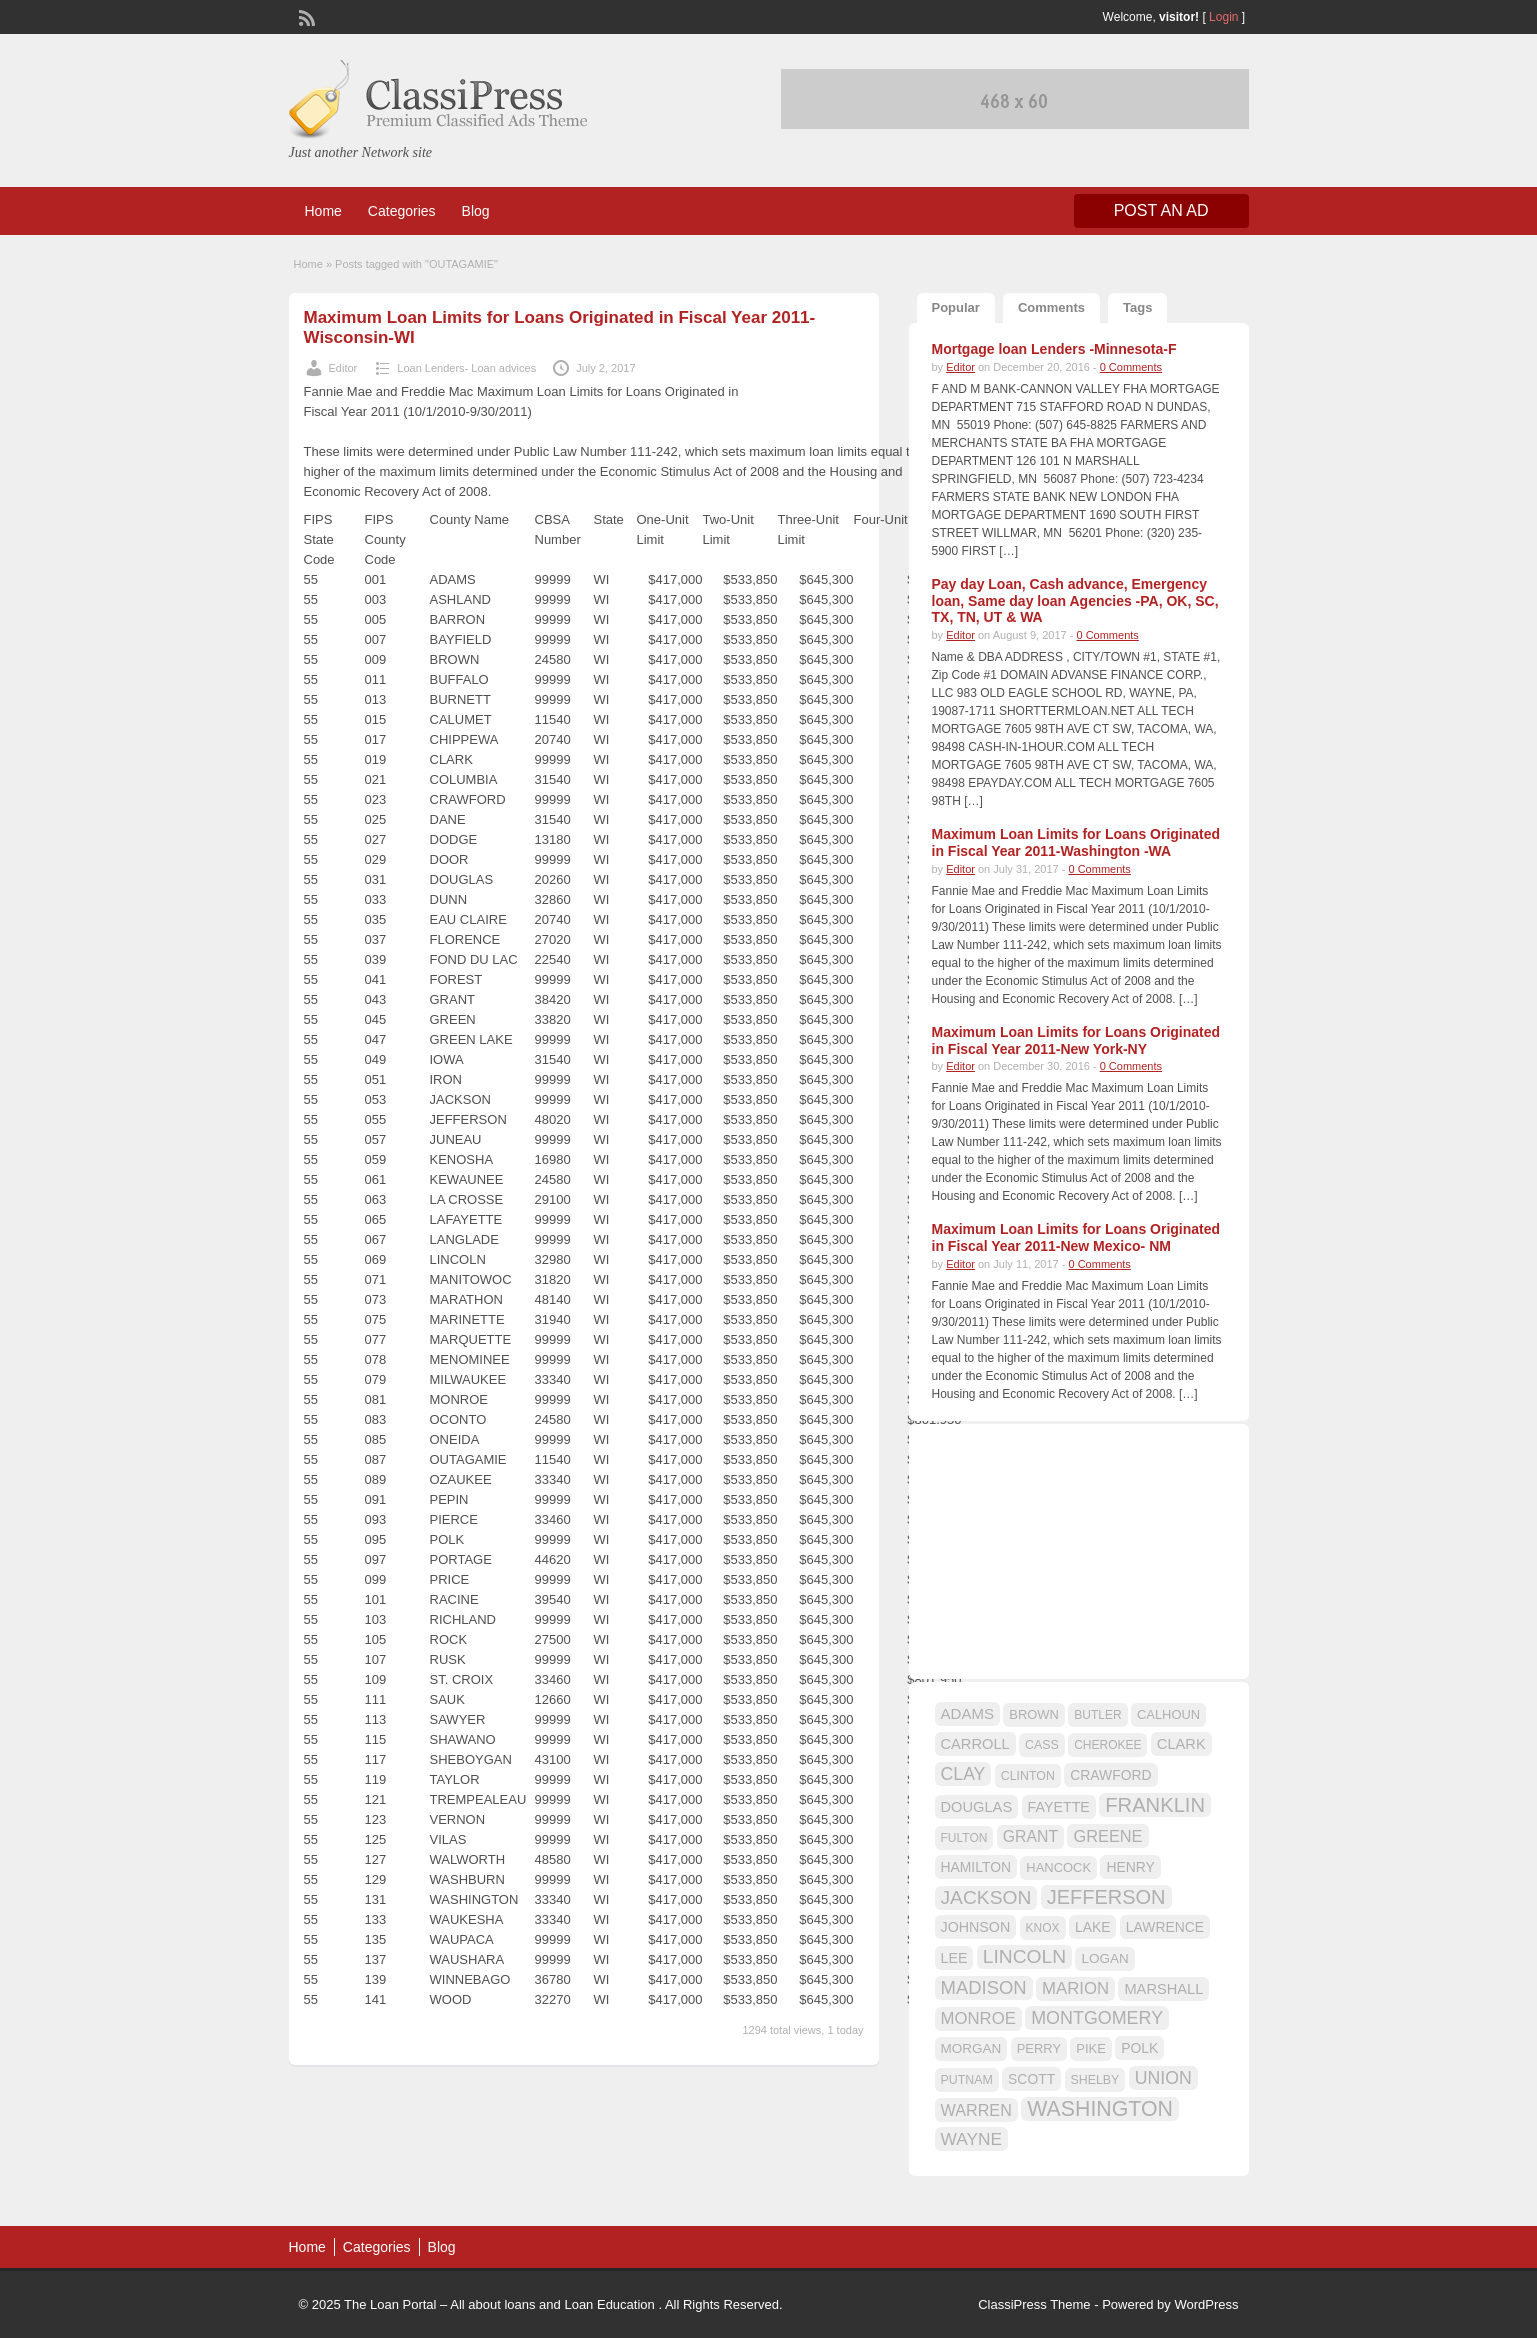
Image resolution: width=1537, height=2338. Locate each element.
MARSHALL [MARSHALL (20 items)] (1163, 1989)
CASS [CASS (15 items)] (1042, 1745)
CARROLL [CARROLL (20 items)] (975, 1744)
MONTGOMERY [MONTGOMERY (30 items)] (1097, 2018)
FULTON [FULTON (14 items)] (964, 1838)
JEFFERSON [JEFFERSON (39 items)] (1106, 1897)
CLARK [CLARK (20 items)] (1181, 1744)
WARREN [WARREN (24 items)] (976, 2110)
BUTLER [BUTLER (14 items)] (1097, 1715)
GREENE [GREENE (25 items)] (1107, 1836)
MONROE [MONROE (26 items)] (978, 2018)
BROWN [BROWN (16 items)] (1034, 1714)
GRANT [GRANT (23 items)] (1030, 1836)
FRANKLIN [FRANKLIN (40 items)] (1155, 1805)
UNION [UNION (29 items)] (1163, 2078)
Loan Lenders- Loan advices (466, 368)
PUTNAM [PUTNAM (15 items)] (967, 2080)
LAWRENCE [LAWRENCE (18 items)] (1165, 1927)
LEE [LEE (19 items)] (954, 1958)
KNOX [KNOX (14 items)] (1043, 1928)
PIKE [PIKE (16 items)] (1090, 2048)
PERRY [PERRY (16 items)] (1039, 2048)
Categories (402, 211)
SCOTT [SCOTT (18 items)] (1031, 2079)
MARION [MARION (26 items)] (1075, 1988)
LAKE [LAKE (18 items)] (1093, 1927)
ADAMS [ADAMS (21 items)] (967, 1713)
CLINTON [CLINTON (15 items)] (1028, 1776)
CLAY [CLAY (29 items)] (963, 1774)
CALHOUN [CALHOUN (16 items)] (1168, 1714)
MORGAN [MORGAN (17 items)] (971, 2048)
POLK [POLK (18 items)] (1139, 2048)
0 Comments (1131, 367)
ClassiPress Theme (1034, 2304)
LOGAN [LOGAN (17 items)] (1104, 1958)
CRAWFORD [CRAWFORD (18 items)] (1110, 1775)
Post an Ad (1161, 210)
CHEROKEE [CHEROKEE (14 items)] (1107, 1745)
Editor (343, 368)
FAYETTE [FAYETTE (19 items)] (1059, 1807)
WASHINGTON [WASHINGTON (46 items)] (1100, 2109)
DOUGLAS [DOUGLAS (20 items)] (977, 1807)
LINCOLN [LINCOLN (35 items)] (1024, 1956)
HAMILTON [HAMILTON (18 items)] (976, 1867)
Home (323, 211)
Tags (1137, 307)
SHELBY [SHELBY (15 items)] (1095, 2080)
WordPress (1206, 2304)
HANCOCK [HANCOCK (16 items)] (1058, 1867)
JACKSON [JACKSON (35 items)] (986, 1897)
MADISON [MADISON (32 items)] (984, 1987)
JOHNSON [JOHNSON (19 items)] (976, 1927)
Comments (1051, 307)
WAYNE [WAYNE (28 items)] (972, 2139)
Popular (956, 307)
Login (1223, 17)
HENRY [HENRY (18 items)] (1130, 1867)
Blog (476, 211)
